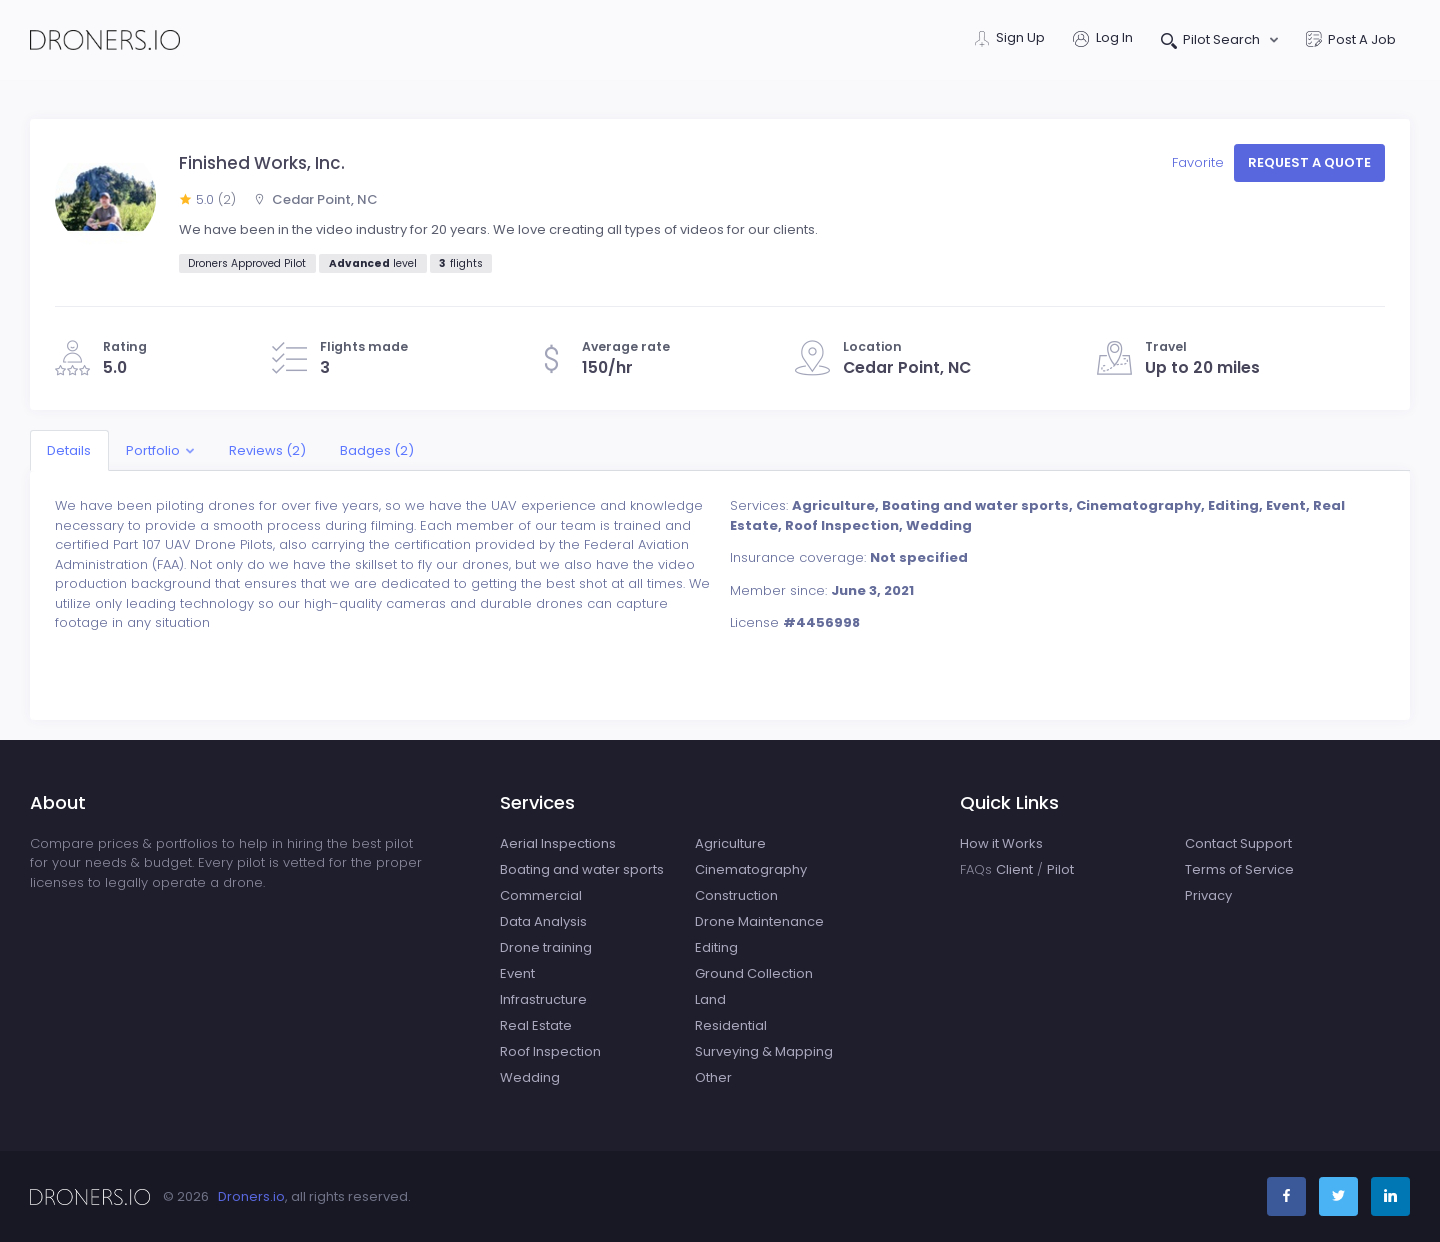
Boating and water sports (582, 869)
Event (517, 973)
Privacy (1208, 895)
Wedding (530, 1077)
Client (1014, 869)
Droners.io (251, 1196)
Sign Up (1010, 39)
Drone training (546, 947)
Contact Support (1238, 843)
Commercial (541, 895)
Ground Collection (754, 973)
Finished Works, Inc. (262, 163)
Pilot (1060, 869)
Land (710, 999)
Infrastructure (543, 999)
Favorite (1200, 162)
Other (713, 1077)
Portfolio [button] (153, 450)
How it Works (1001, 843)
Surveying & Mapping (764, 1051)
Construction (736, 895)
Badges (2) (377, 450)
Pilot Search (1212, 41)
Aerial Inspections (558, 843)
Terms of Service (1239, 869)
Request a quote (1309, 162)
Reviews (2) (267, 450)
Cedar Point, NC (316, 199)
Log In (1103, 39)
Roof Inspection (550, 1051)
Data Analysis (543, 921)
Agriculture (730, 843)
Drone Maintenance (759, 921)
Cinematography (751, 869)
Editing (716, 947)
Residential (731, 1025)
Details (69, 450)
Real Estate (536, 1025)
